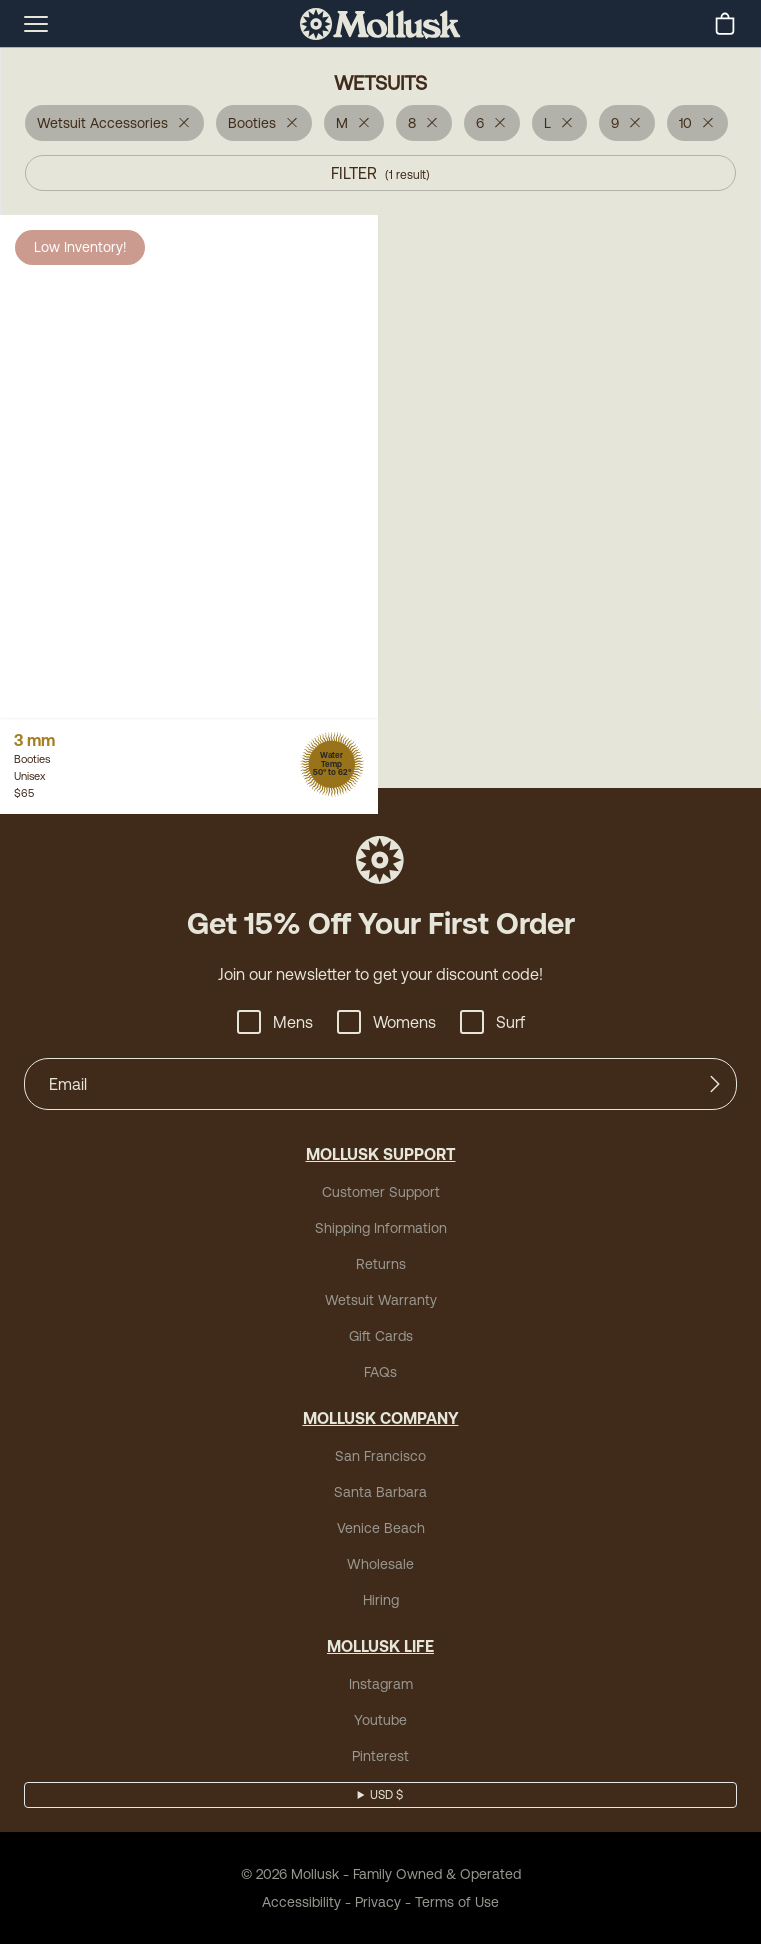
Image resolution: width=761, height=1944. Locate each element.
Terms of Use (457, 1902)
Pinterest (380, 1756)
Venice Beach (381, 1528)
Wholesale (380, 1564)
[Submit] (715, 1084)
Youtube (380, 1720)
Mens (275, 1022)
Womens (386, 1022)
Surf (492, 1022)
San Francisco (380, 1456)
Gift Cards (381, 1336)
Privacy (378, 1902)
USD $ (386, 1795)
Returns (381, 1264)
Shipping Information (381, 1228)
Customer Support (381, 1192)
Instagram (381, 1684)
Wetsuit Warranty (381, 1300)
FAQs (380, 1372)
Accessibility (301, 1902)
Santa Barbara (380, 1492)
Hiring (381, 1600)
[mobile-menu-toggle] (36, 24)
